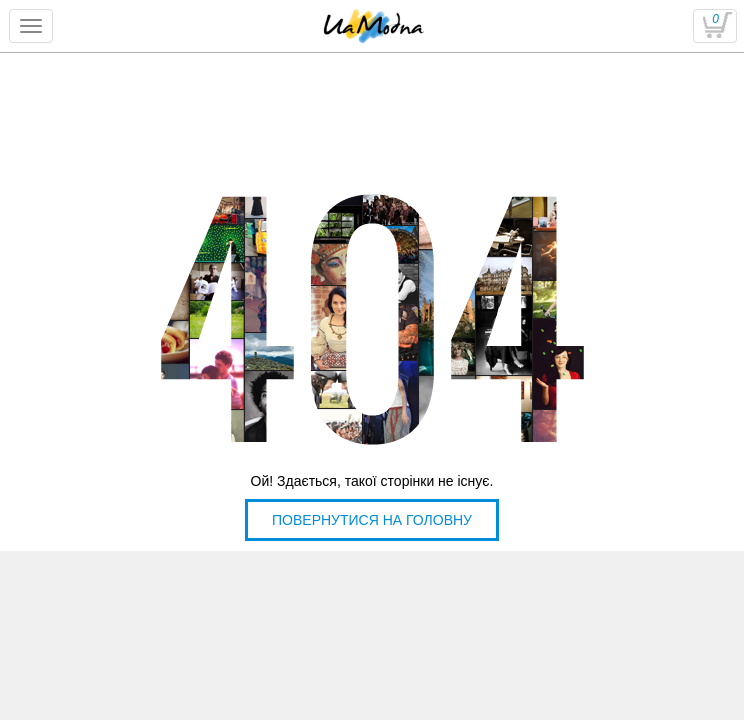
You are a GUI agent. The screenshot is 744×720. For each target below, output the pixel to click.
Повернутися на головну (372, 520)
